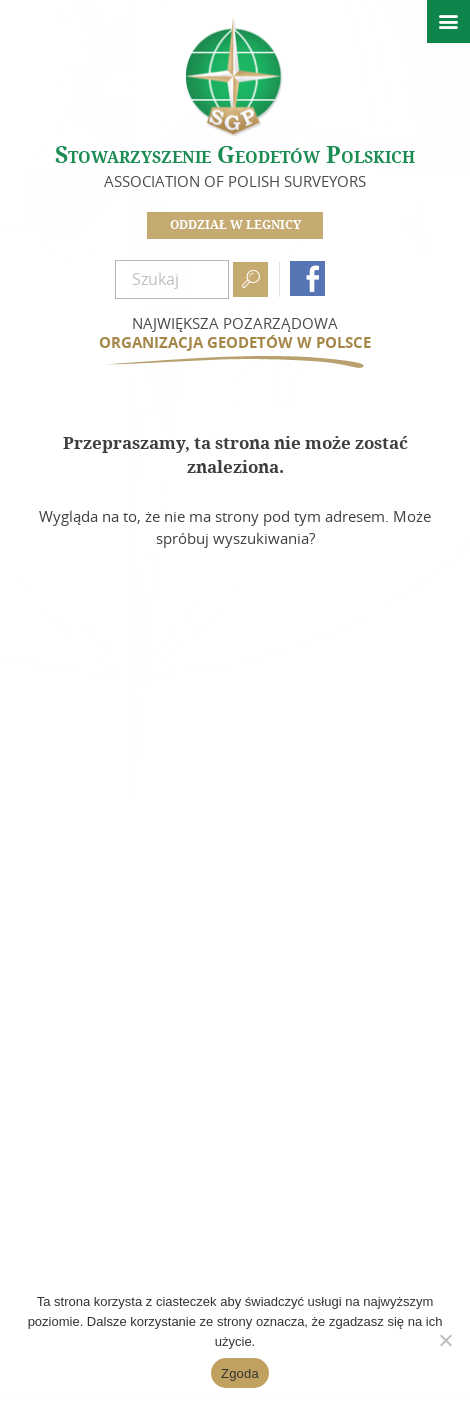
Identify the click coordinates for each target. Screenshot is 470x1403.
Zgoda (240, 1373)
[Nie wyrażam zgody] (445, 1340)
